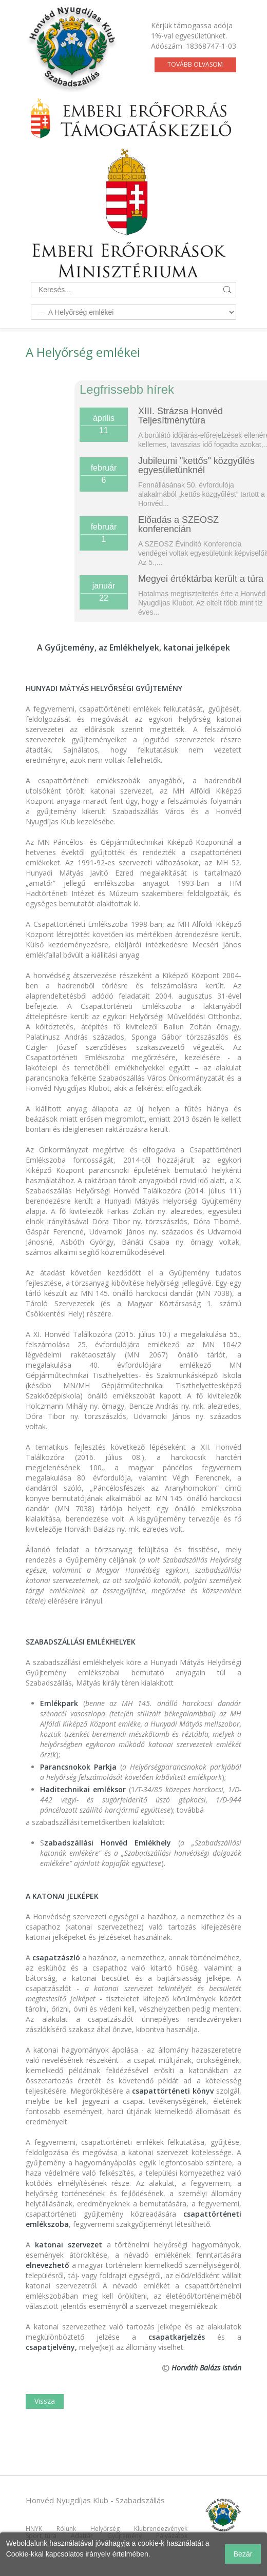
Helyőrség (105, 2528)
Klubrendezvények (160, 2528)
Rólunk (66, 2528)
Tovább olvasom (195, 64)
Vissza (44, 2401)
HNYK (34, 2528)
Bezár (243, 2554)
